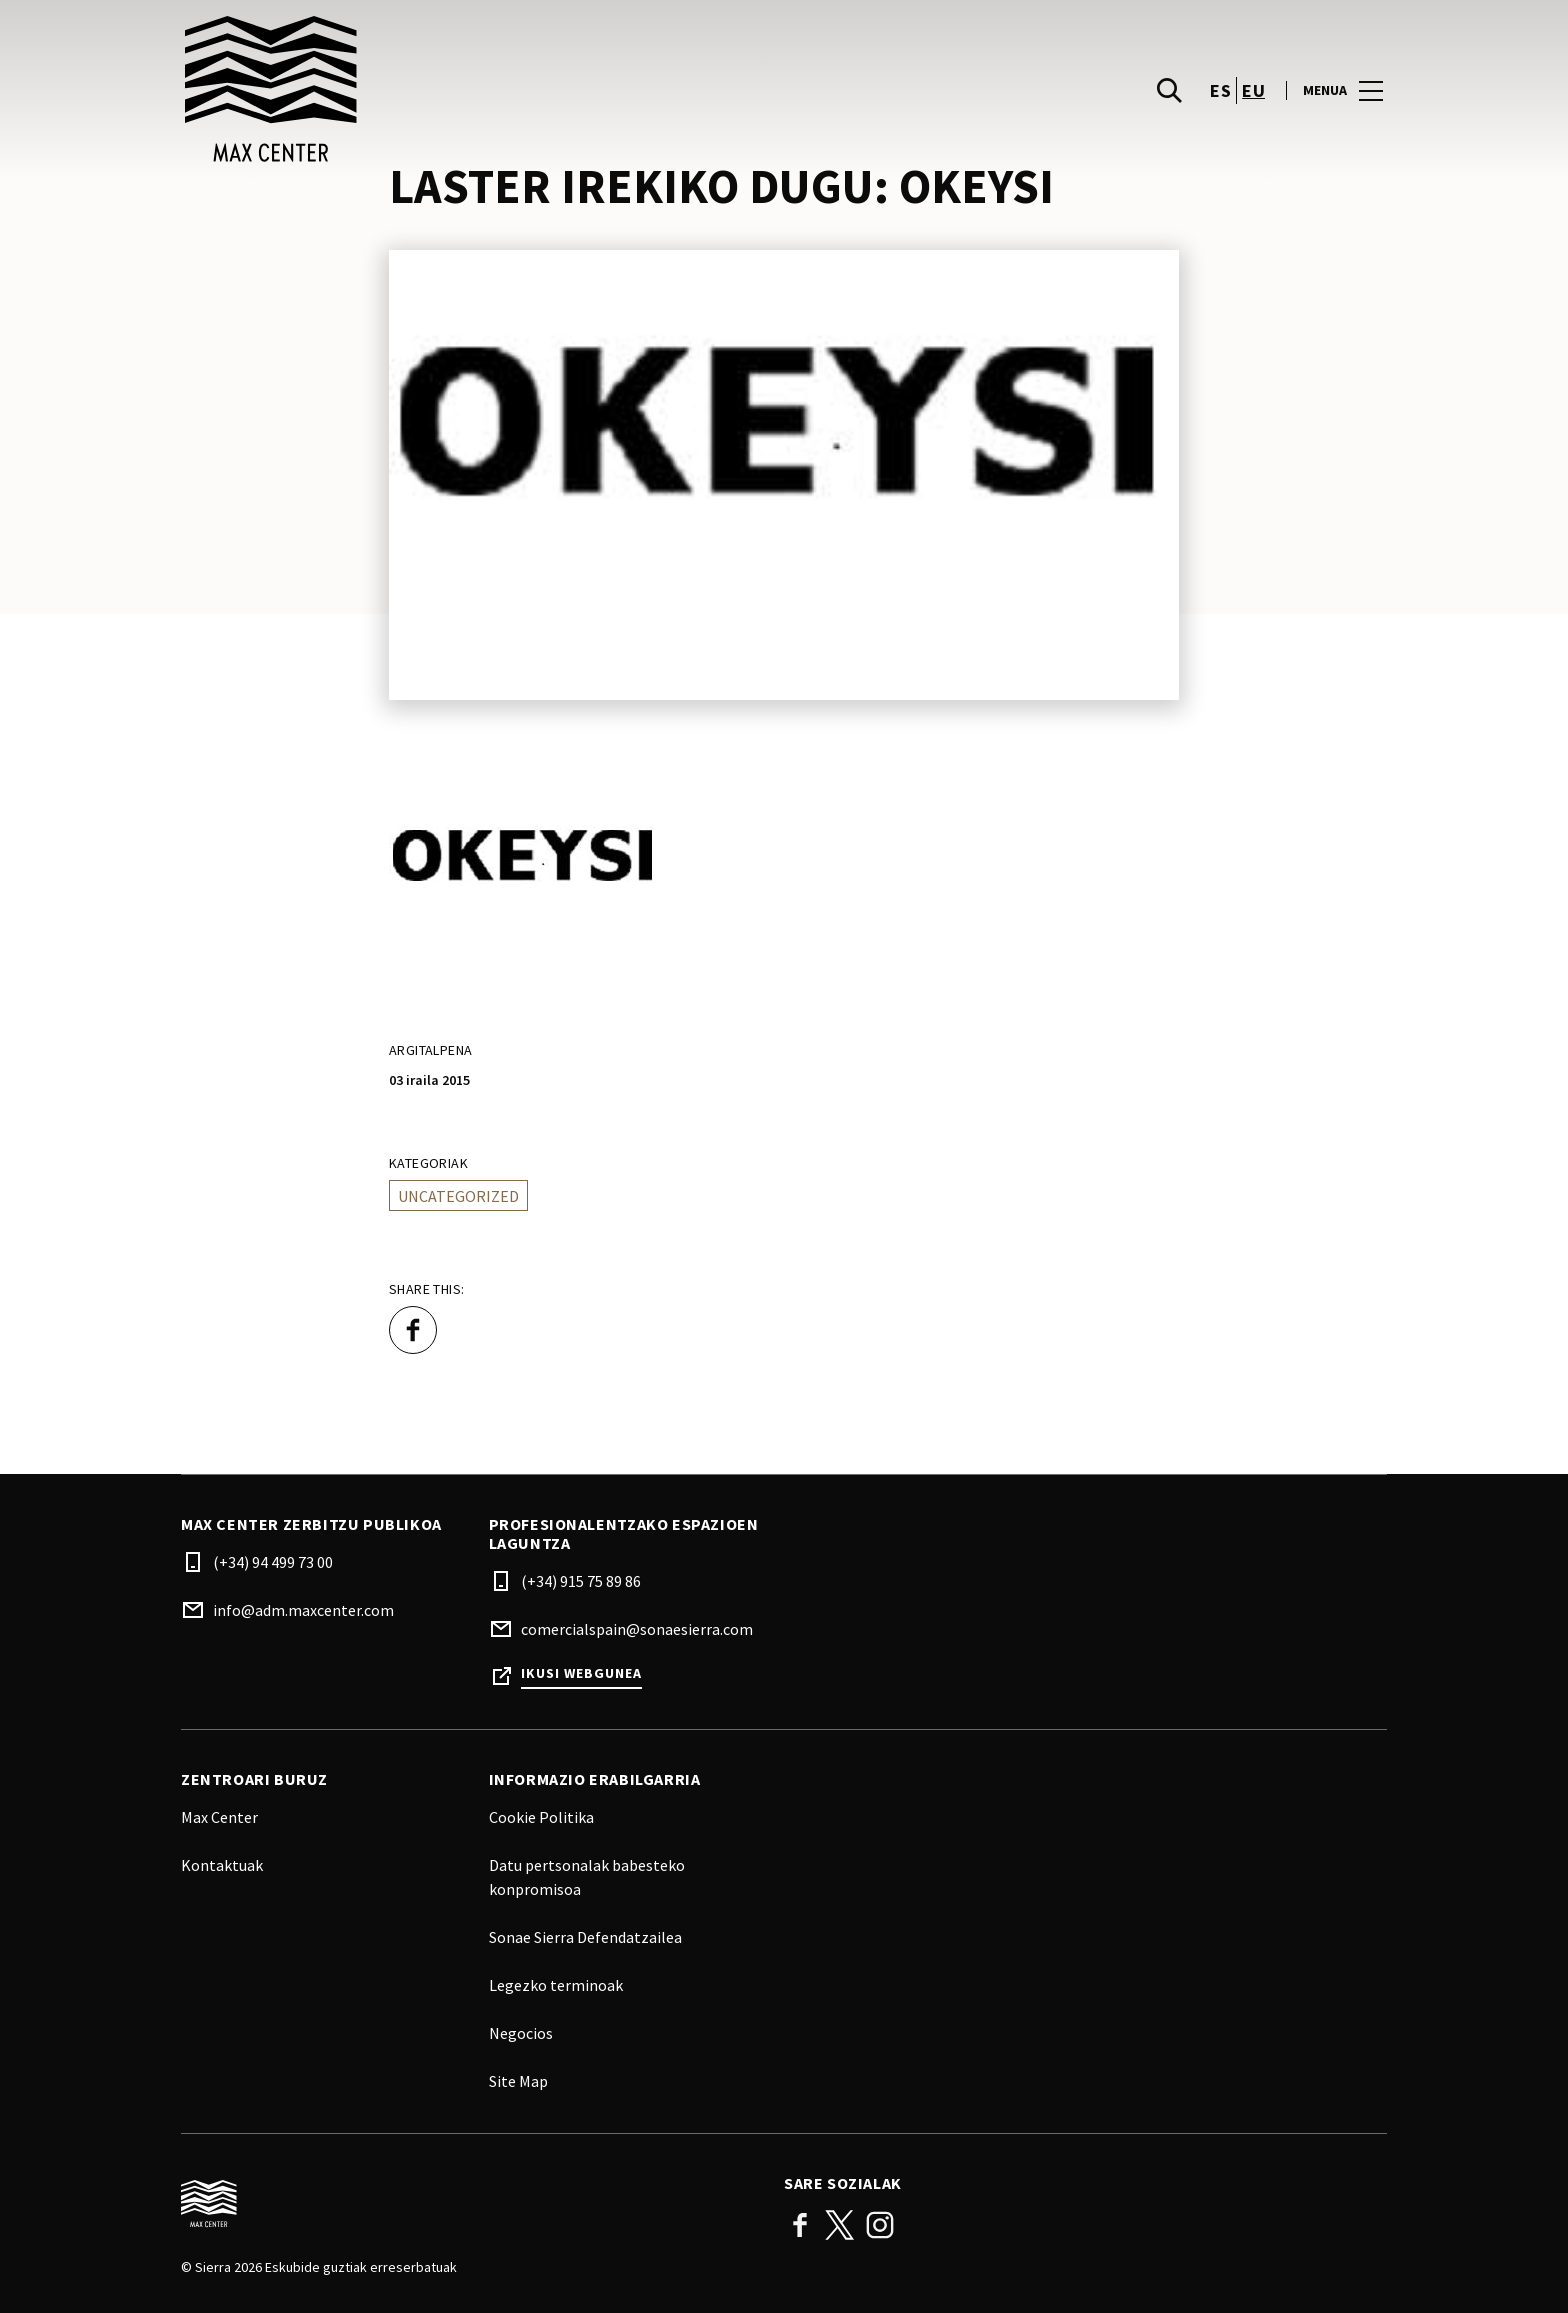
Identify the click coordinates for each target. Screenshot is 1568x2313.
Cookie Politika (541, 1817)
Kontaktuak (222, 1865)
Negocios (521, 2033)
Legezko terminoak (556, 1985)
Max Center (219, 1817)
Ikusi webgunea (581, 1673)
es (1220, 90)
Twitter (840, 2225)
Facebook (800, 2225)
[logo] (484, 90)
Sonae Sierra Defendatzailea (585, 1937)
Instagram (880, 2225)
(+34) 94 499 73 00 (273, 1562)
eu (1253, 90)
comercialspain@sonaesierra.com (637, 1629)
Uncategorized (458, 1196)
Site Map (518, 2081)
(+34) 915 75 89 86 (581, 1581)
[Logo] (470, 2204)
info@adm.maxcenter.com (303, 1610)
